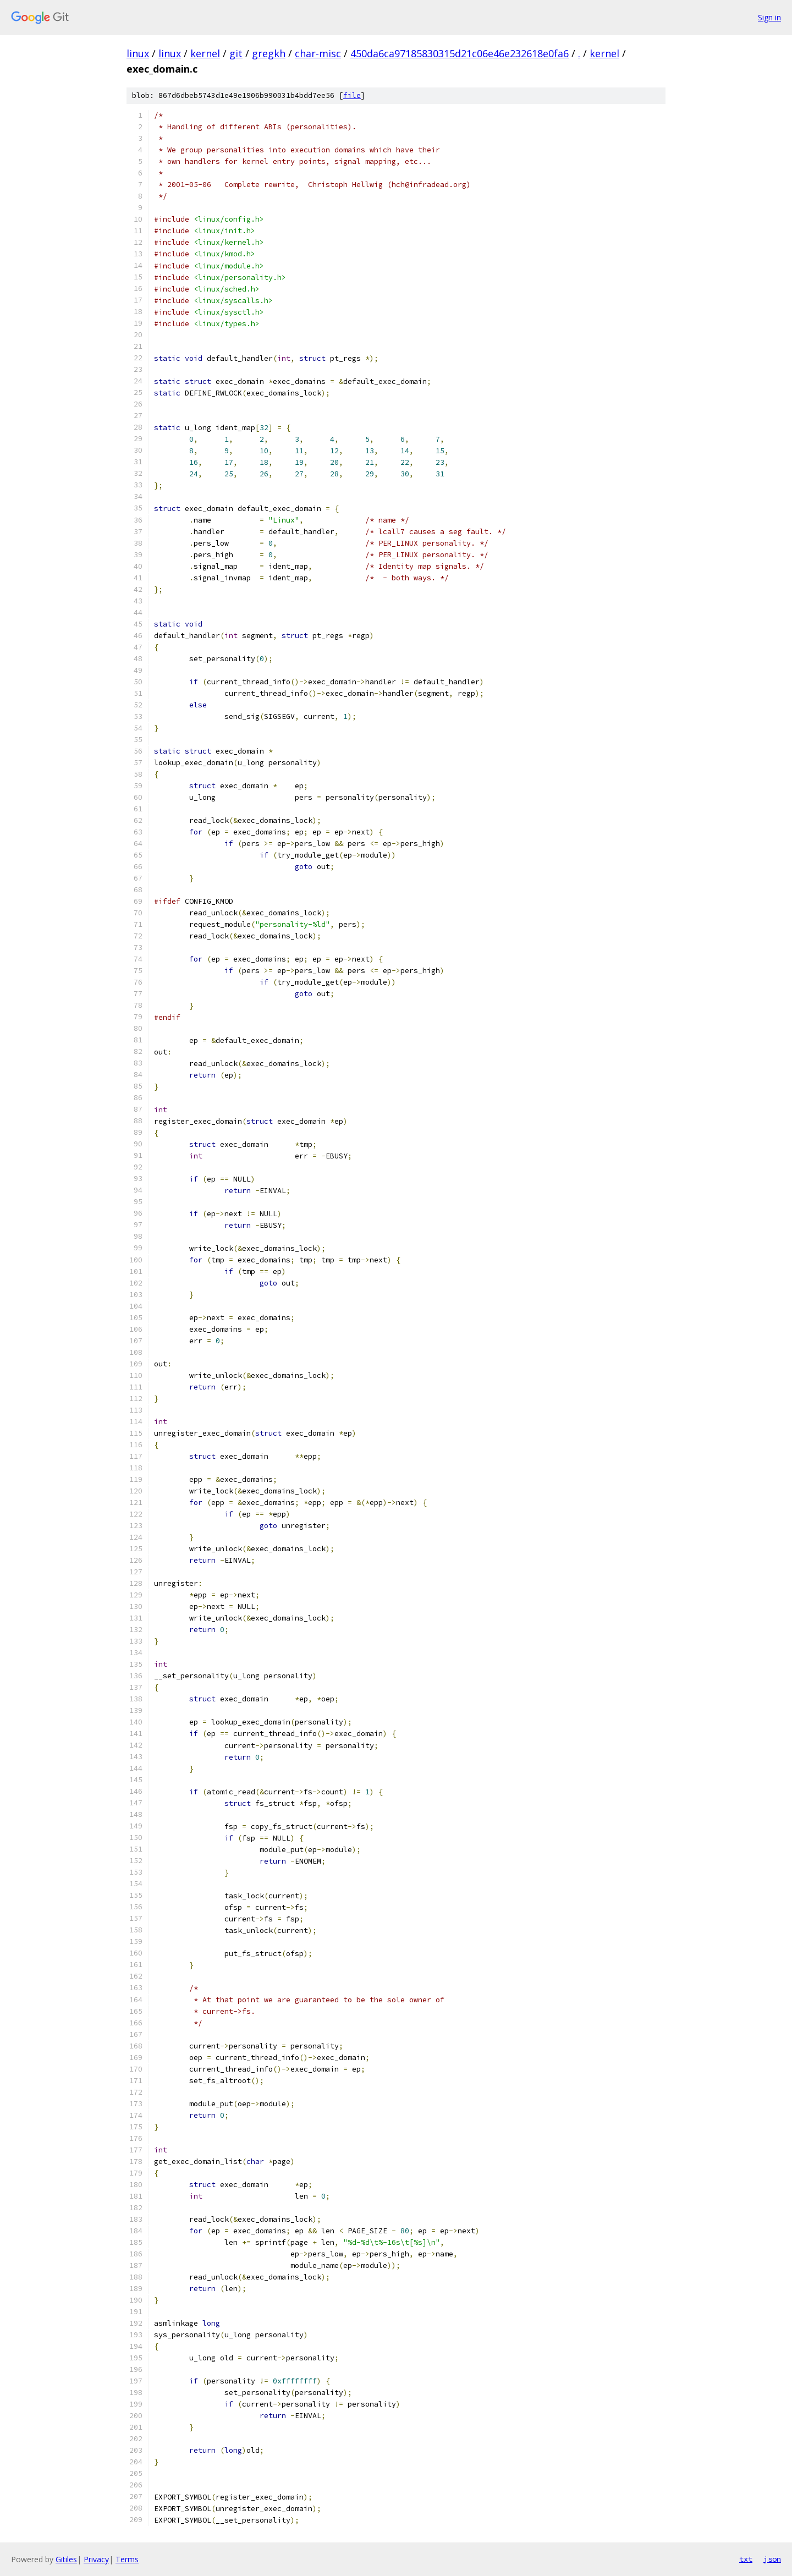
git (236, 53)
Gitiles (66, 2559)
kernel (205, 53)
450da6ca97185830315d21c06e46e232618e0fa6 (459, 53)
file (352, 95)
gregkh (268, 53)
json (772, 2559)
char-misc (318, 53)
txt (745, 2559)
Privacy (96, 2559)
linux (138, 53)
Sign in (769, 17)
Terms (127, 2559)
